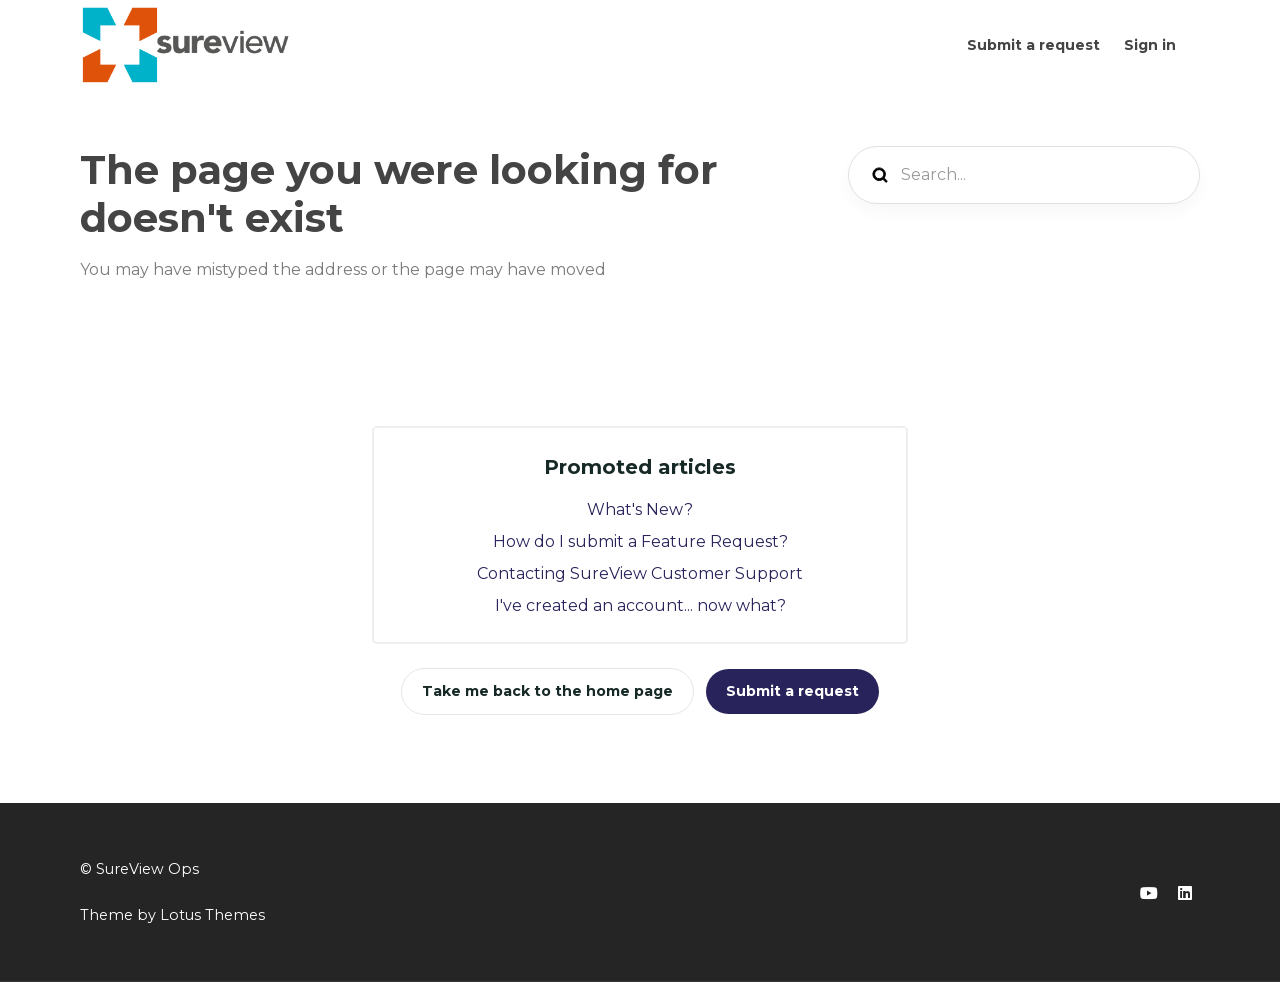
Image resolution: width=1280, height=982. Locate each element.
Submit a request (1033, 45)
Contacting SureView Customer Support (640, 573)
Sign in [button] (1150, 45)
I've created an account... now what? (640, 605)
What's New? (640, 509)
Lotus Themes (212, 915)
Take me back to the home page (547, 691)
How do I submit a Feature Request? (640, 541)
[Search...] (1024, 175)
